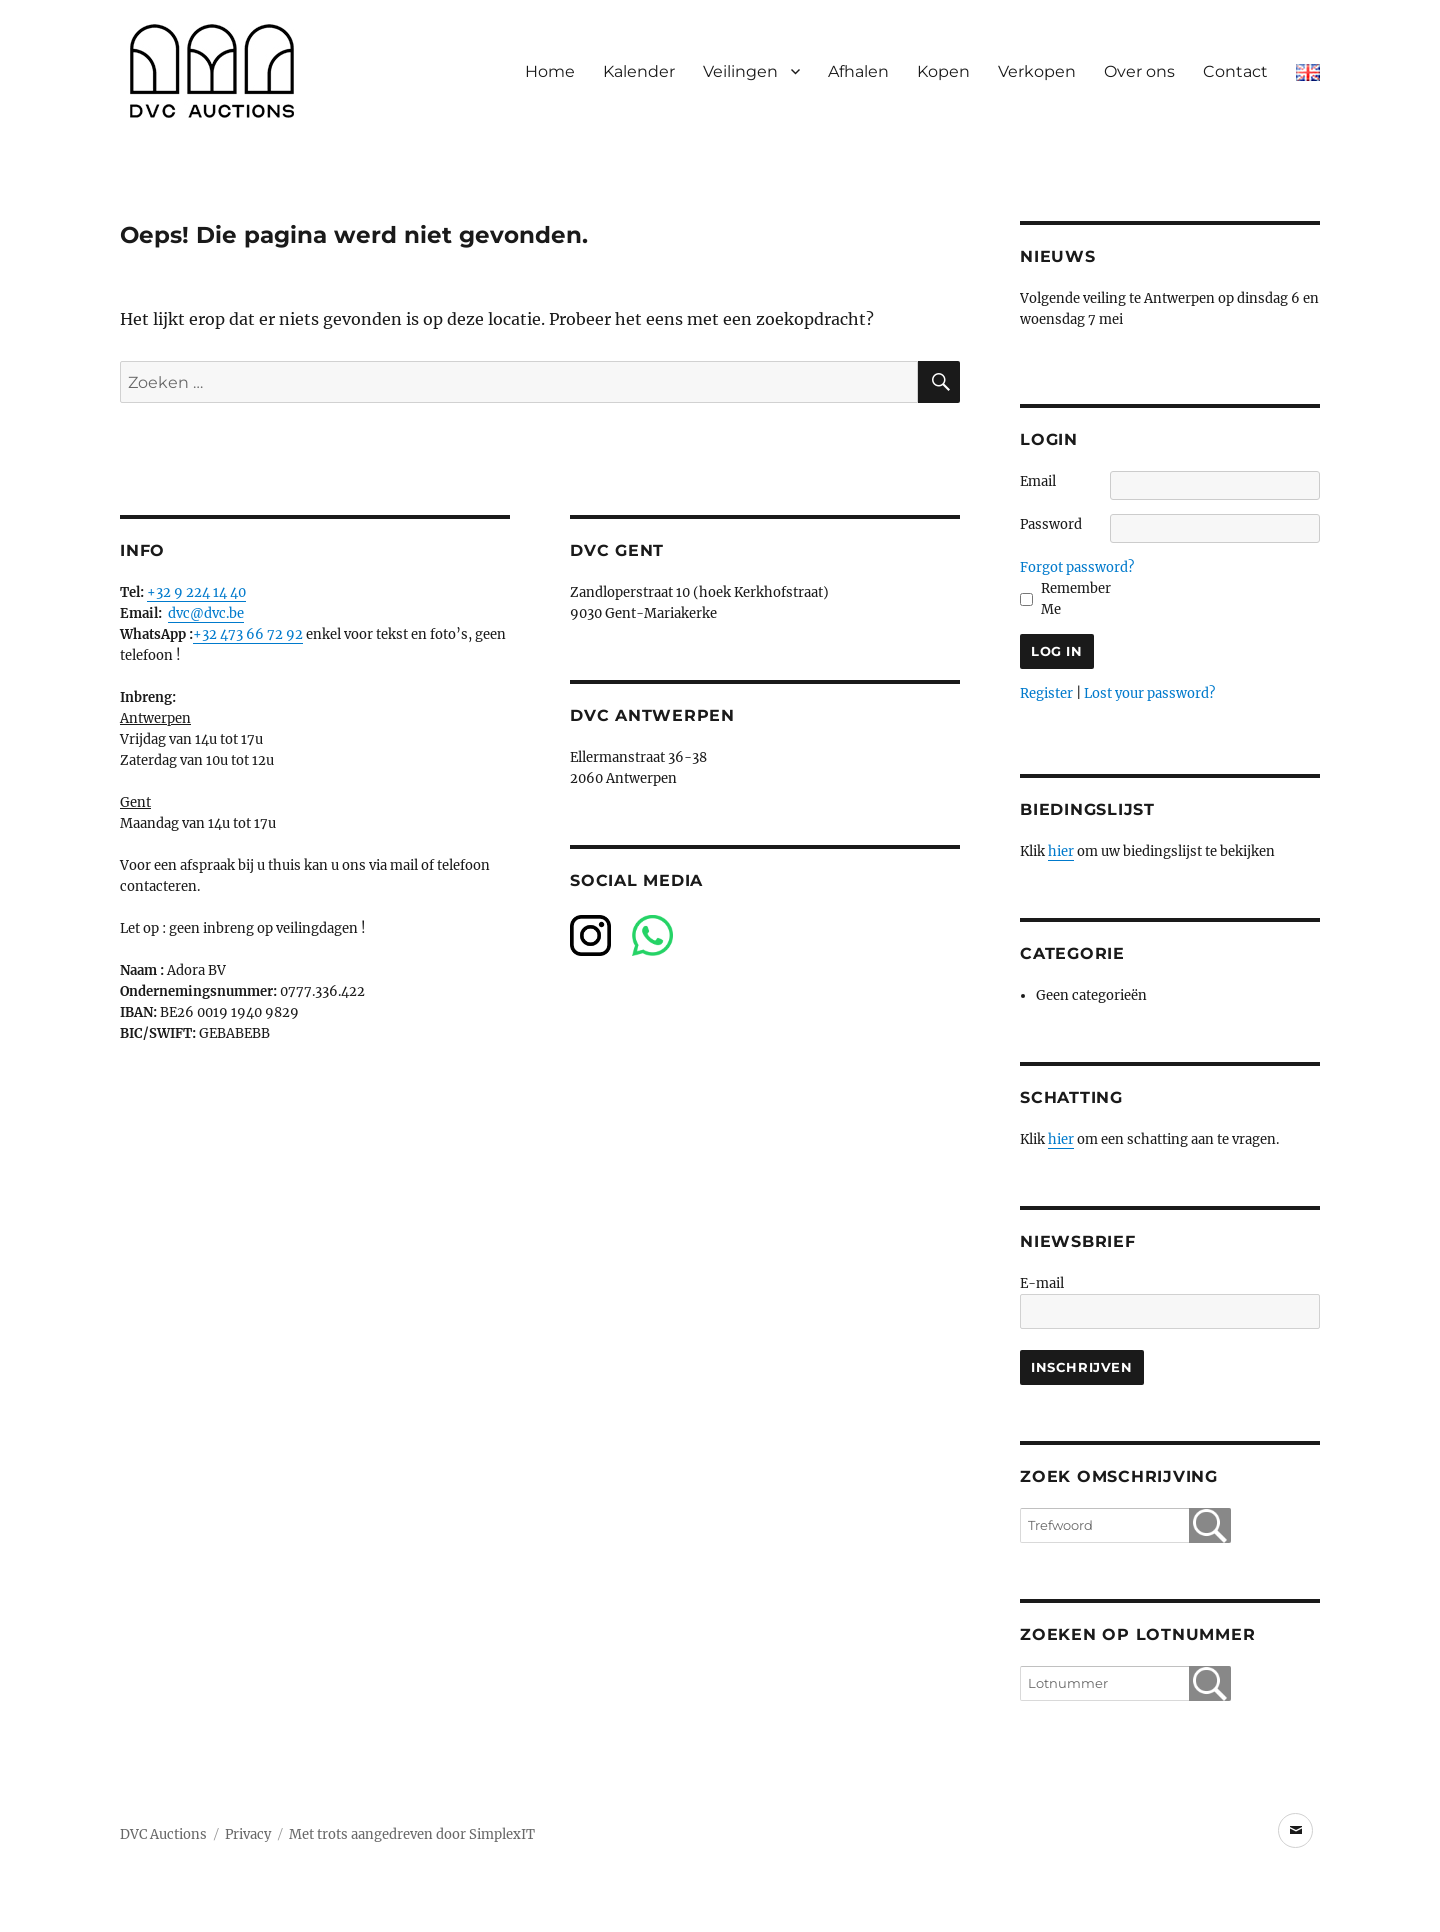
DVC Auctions (163, 1834)
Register (1046, 693)
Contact (1235, 71)
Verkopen (1037, 71)
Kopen (943, 71)
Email (1038, 481)
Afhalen (858, 71)
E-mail (1042, 1283)
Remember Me (1076, 599)
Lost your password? (1149, 693)
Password (1051, 524)
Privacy (248, 1834)
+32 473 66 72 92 (248, 634)
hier (1061, 851)
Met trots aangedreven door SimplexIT (412, 1834)
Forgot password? (1077, 567)
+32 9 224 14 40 (196, 592)
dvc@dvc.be (206, 613)
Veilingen (740, 71)
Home (550, 71)
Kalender (639, 71)
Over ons (1139, 71)
